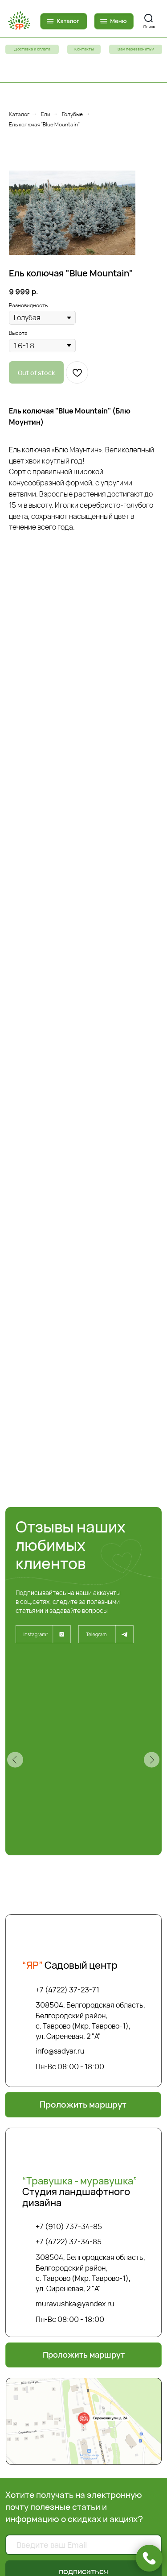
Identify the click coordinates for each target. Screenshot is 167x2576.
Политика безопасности (83, 2297)
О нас (83, 2374)
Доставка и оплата (83, 2288)
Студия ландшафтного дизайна (79, 1740)
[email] (83, 2093)
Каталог (19, 114)
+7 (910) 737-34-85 (69, 1775)
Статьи (83, 2333)
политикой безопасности (108, 2153)
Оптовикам (83, 2315)
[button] (136, 49)
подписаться (83, 2119)
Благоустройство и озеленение (83, 2383)
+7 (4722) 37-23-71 (67, 1538)
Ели (45, 114)
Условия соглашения (83, 2306)
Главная (84, 2279)
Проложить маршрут (84, 2443)
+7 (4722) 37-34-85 (69, 1790)
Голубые (72, 114)
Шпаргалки (84, 2324)
